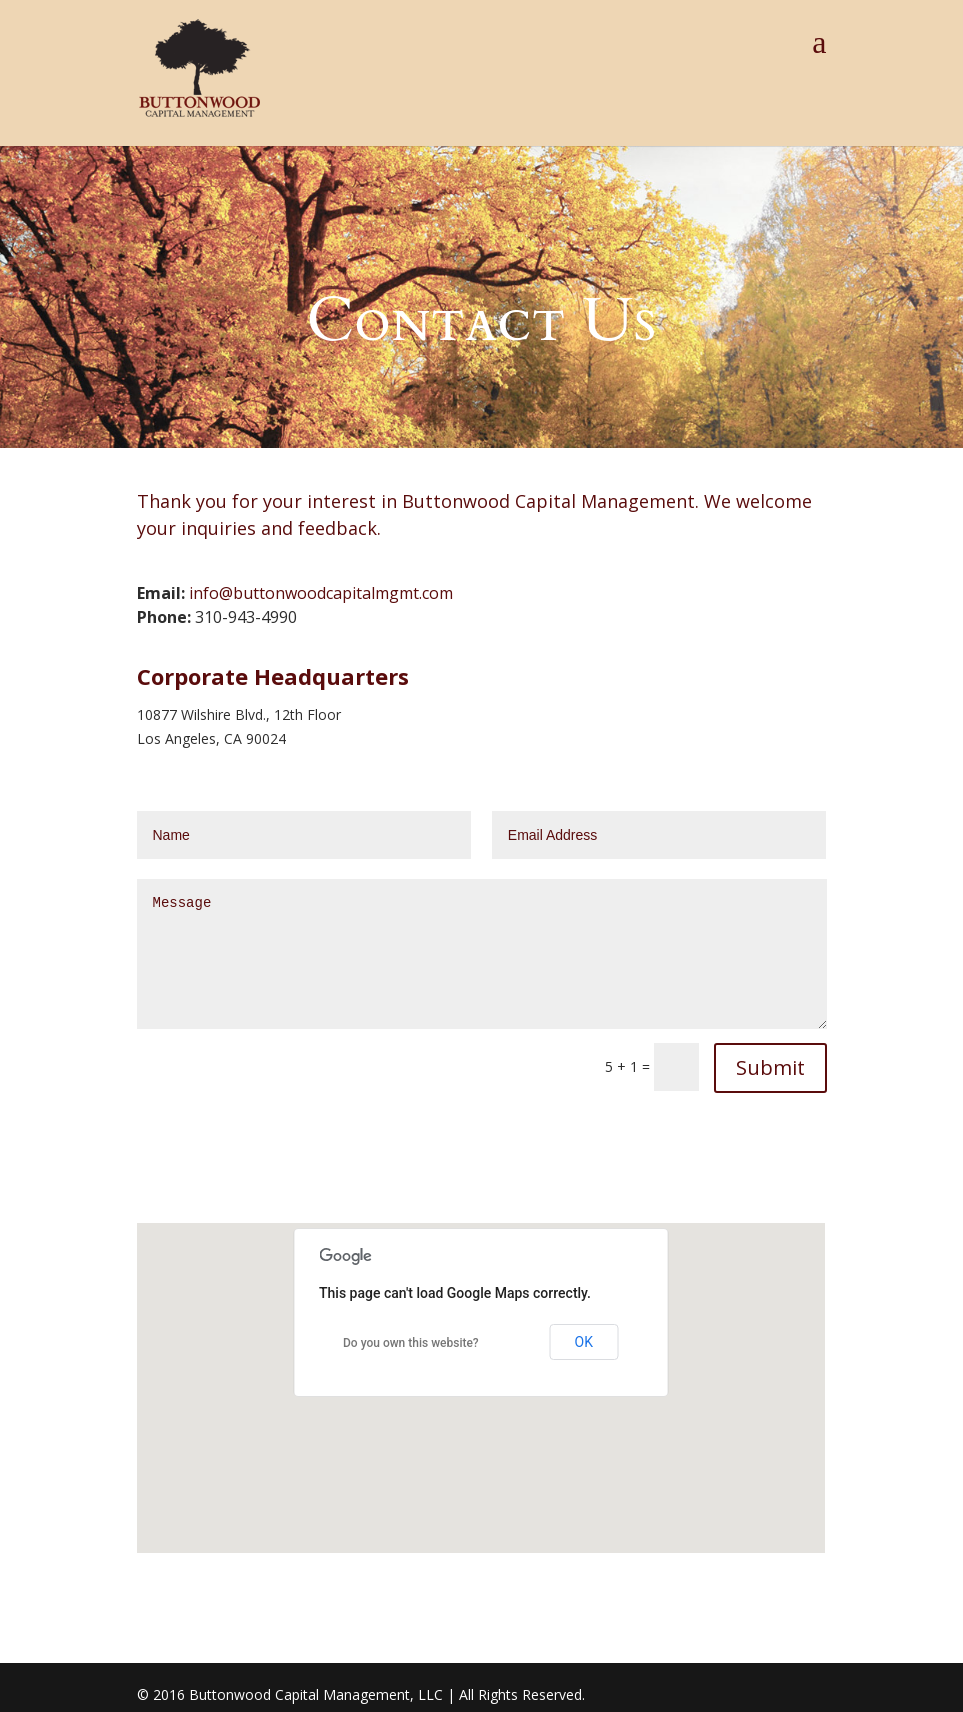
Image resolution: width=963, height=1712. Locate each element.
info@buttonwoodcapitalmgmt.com (321, 593)
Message (482, 954)
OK (584, 1342)
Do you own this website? (411, 1343)
